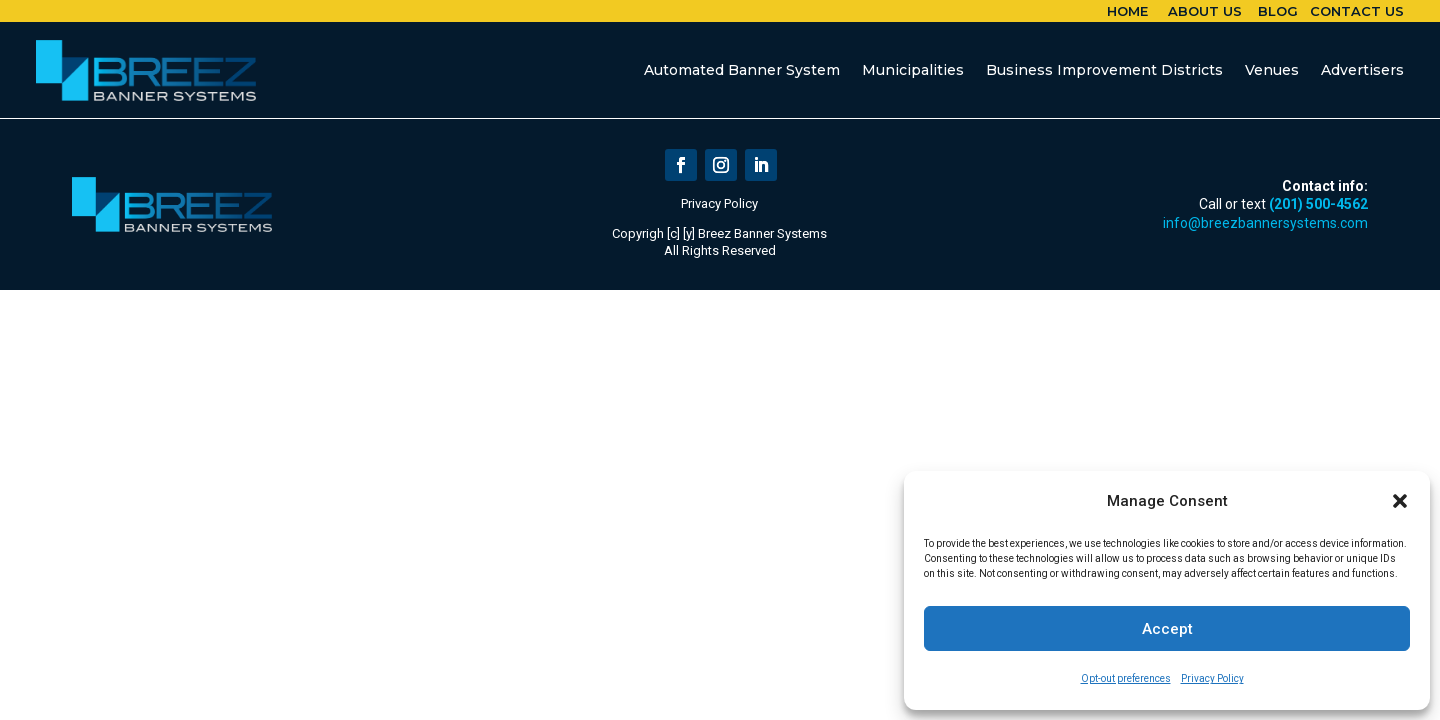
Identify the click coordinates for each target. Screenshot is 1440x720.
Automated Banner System (742, 70)
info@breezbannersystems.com (1265, 223)
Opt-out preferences (1126, 678)
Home (1127, 11)
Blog (1278, 11)
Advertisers (1362, 70)
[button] (1400, 501)
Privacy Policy (1212, 678)
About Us (1205, 11)
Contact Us (1357, 11)
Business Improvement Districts (1104, 70)
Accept (1167, 629)
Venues (1272, 70)
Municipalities (913, 70)
